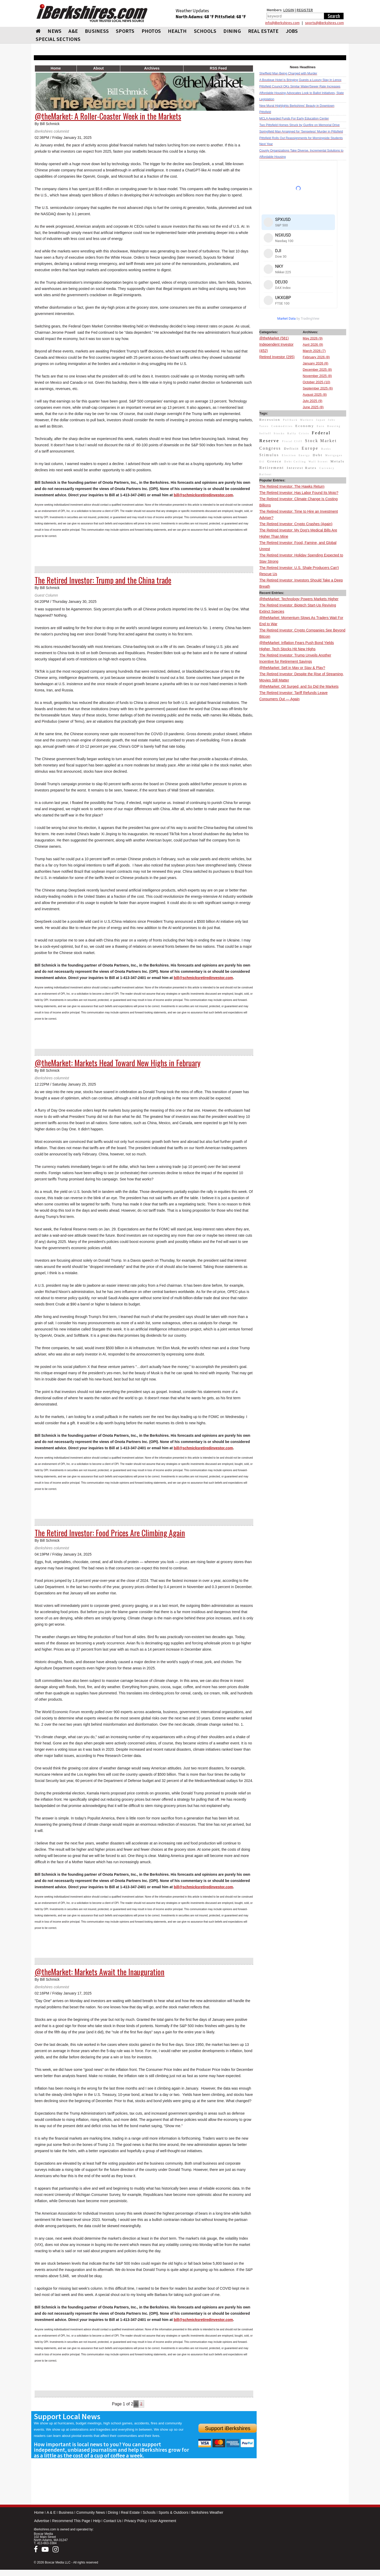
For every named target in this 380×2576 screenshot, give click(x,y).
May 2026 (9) (313, 338)
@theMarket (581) (274, 338)
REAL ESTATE (263, 31)
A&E (73, 31)
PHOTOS (151, 31)
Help (96, 2521)
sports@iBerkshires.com (324, 22)
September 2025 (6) (318, 388)
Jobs (292, 31)
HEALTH (177, 31)
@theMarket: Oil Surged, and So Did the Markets (298, 686)
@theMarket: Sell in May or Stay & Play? (292, 668)
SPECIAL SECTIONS (58, 39)
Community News (90, 2512)
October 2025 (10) (316, 382)
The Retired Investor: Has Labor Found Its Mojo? (298, 493)
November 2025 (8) (317, 376)
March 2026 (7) (314, 351)
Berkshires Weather (207, 2512)
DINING (232, 31)
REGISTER (304, 10)
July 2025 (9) (312, 401)
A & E (51, 2512)
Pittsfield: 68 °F (230, 17)
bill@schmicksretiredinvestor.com (203, 495)
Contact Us (112, 2521)
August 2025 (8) (315, 395)
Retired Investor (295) (276, 357)
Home (39, 2512)
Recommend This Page (71, 2521)
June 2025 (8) (313, 407)
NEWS (54, 31)
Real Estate (130, 2512)
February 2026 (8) (316, 357)
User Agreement (163, 2521)
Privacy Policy (135, 2521)
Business (66, 2512)
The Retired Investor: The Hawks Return (291, 486)
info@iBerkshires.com (282, 22)
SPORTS (125, 31)
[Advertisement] (303, 780)
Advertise (41, 2521)
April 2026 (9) (313, 344)
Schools (149, 2512)
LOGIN (288, 10)
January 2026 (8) (315, 363)
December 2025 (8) (317, 369)
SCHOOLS (205, 31)
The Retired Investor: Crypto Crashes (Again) (295, 524)
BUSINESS (97, 31)
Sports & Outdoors (173, 2512)
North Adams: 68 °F (195, 17)
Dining (113, 2512)
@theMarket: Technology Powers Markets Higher (298, 599)
